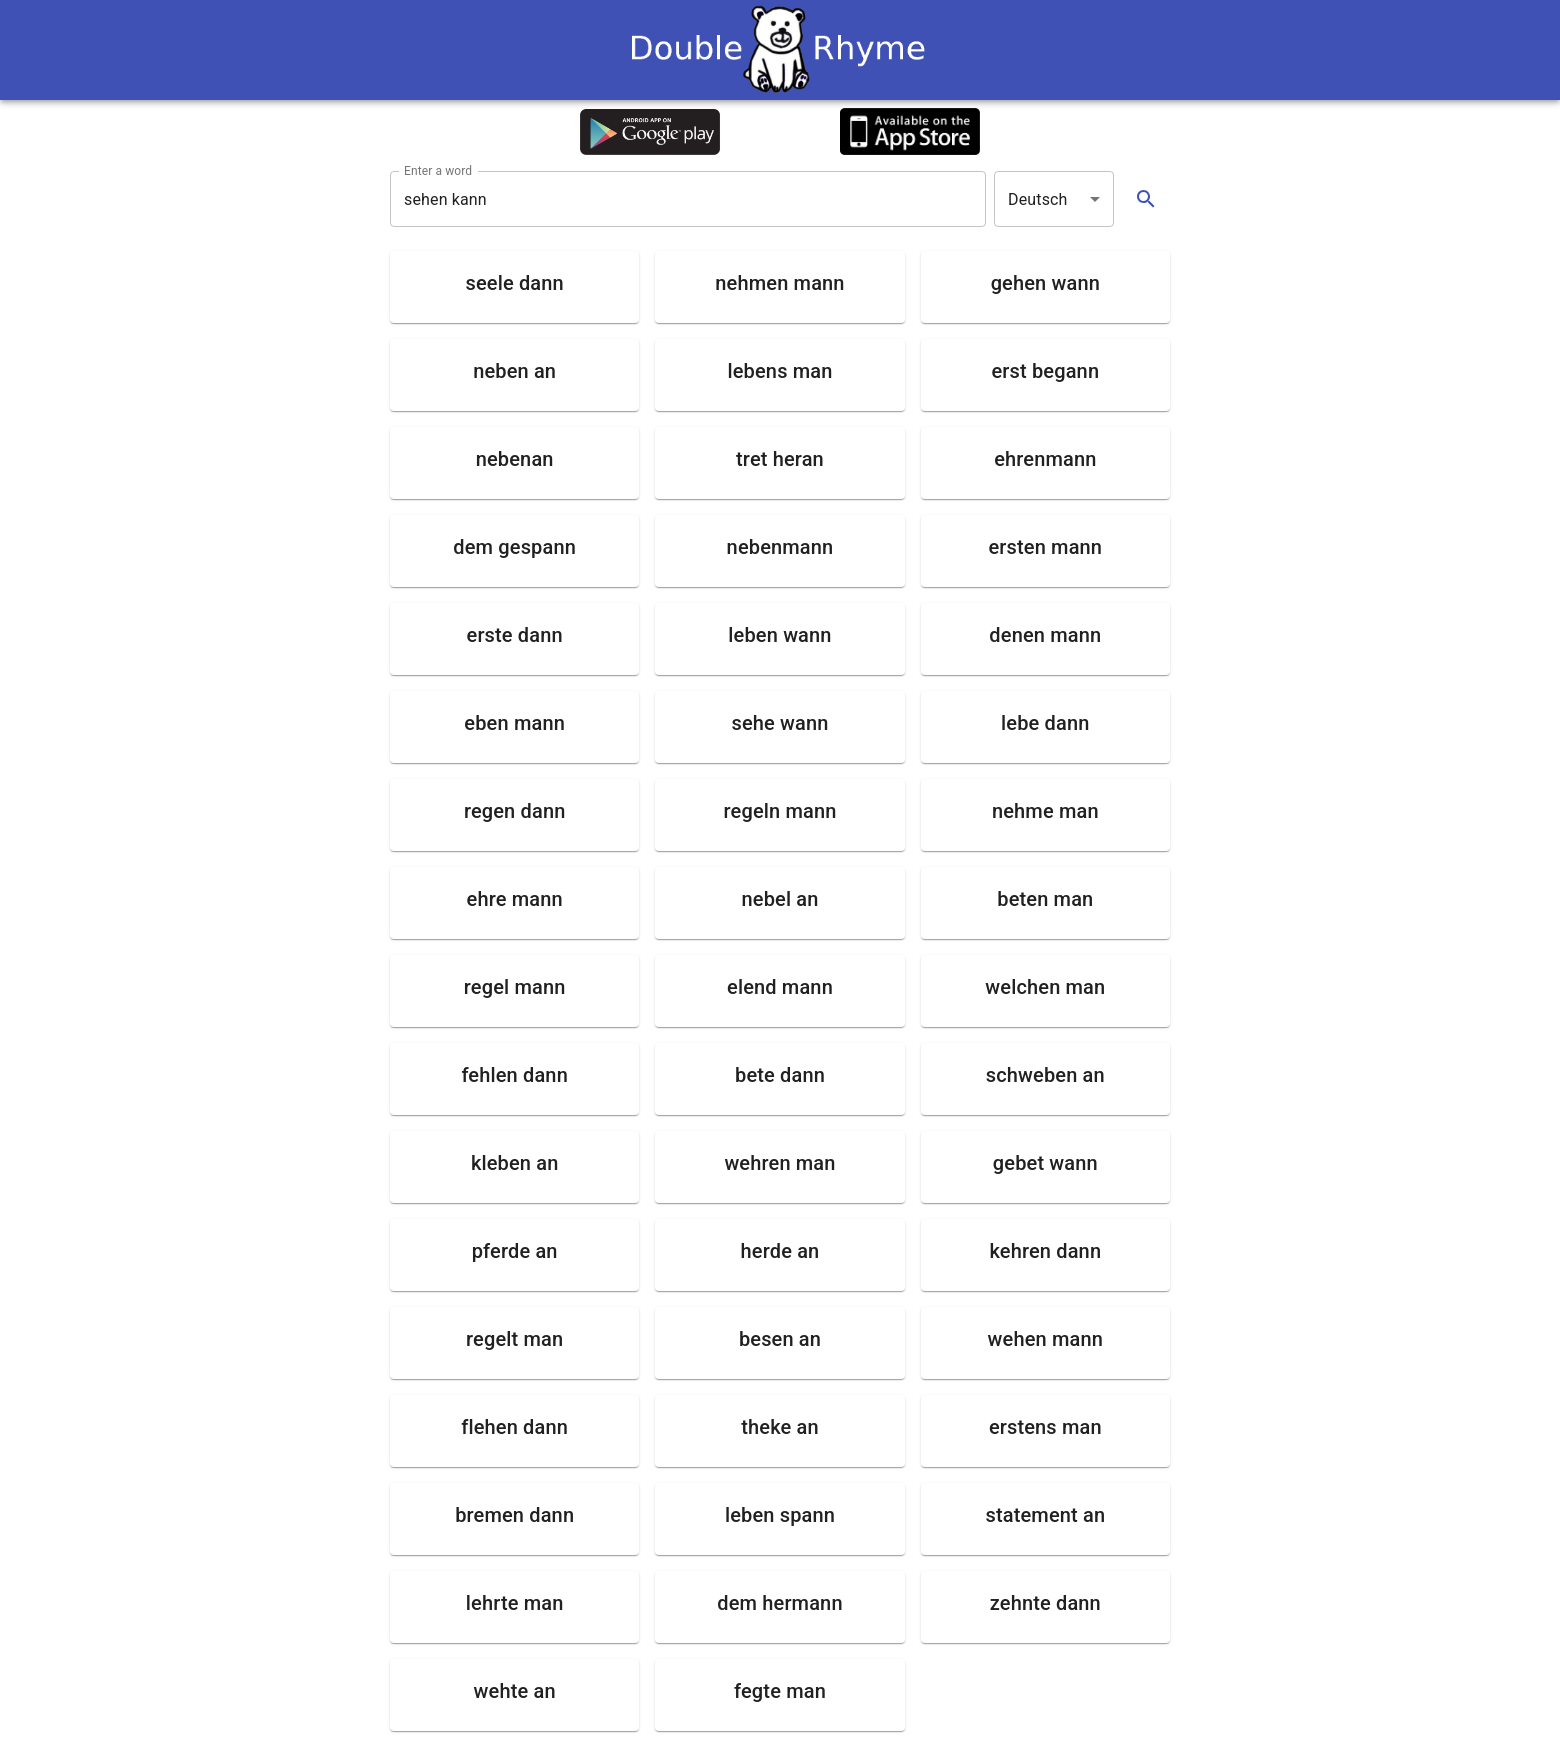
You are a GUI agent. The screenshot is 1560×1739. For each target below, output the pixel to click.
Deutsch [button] (1038, 199)
